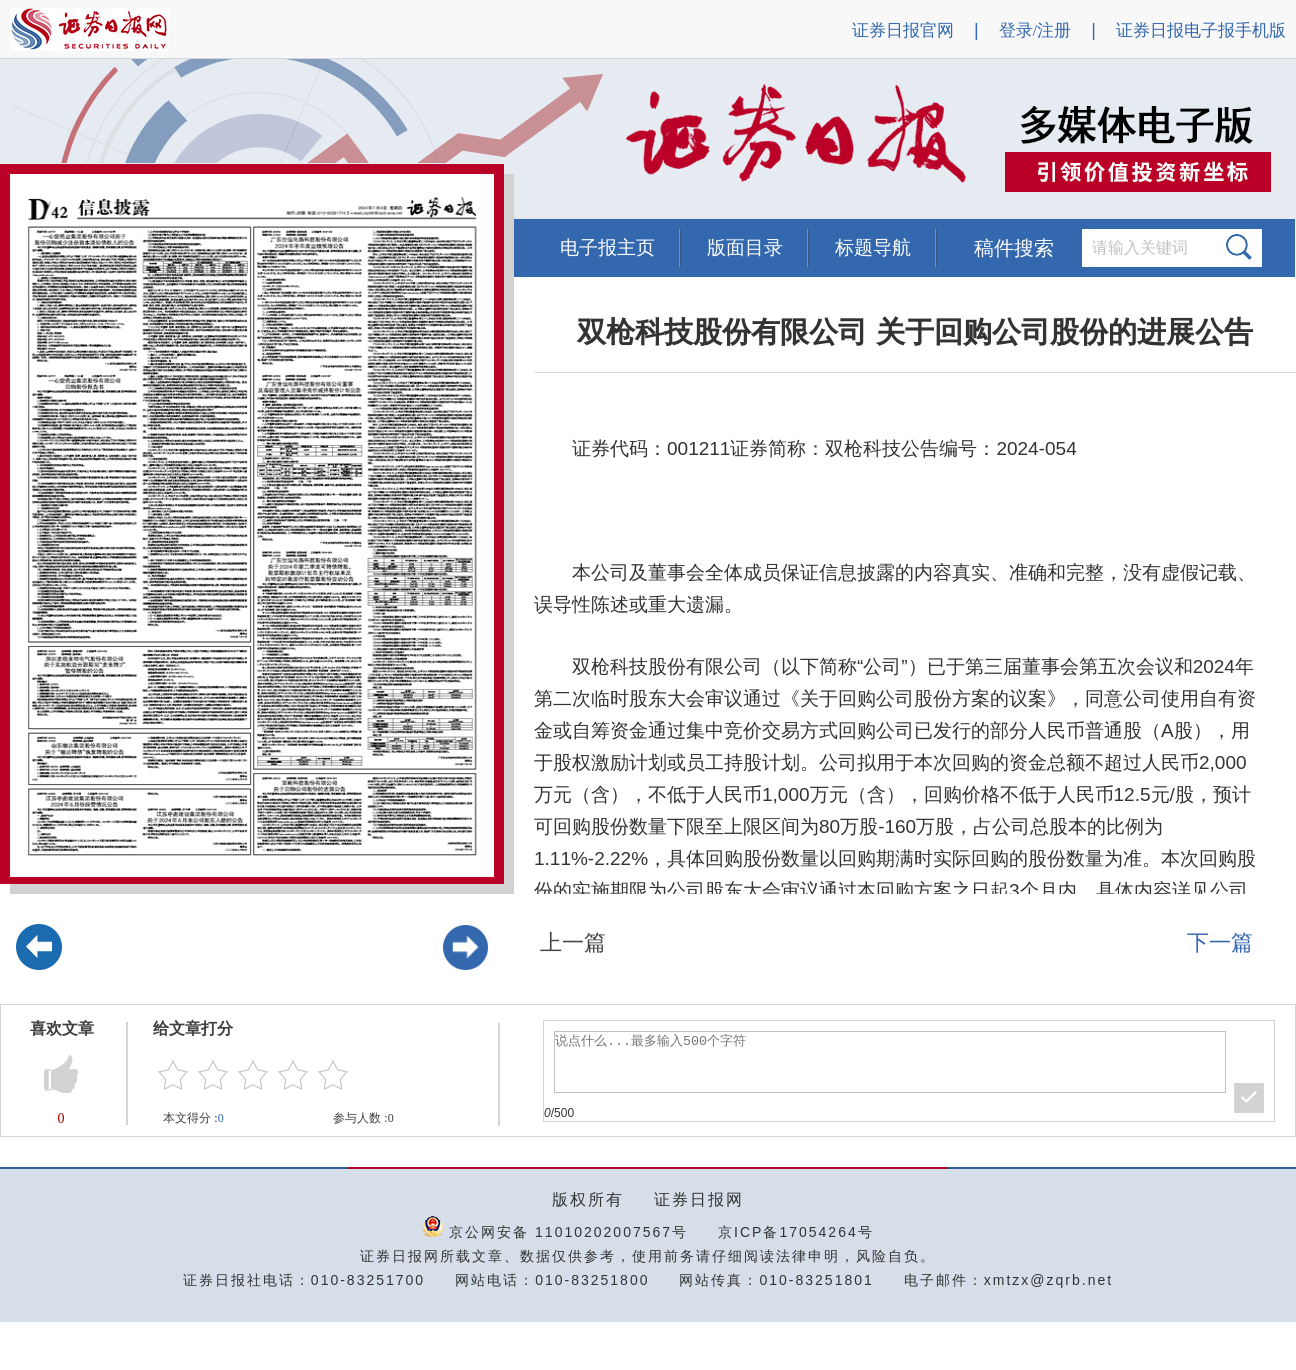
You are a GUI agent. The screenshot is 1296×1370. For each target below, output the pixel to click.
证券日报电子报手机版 (1201, 30)
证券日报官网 (903, 30)
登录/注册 (1035, 30)
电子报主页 (607, 247)
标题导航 (873, 247)
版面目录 (745, 247)
